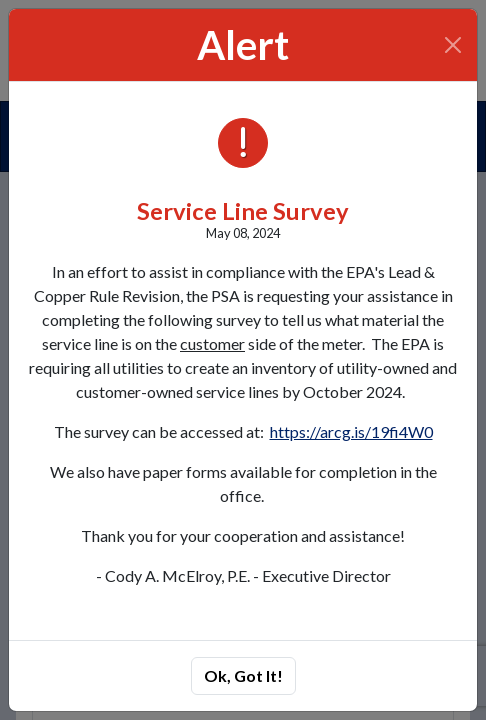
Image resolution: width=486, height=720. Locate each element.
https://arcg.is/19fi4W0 (351, 431)
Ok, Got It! (243, 675)
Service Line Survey (243, 211)
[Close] (453, 45)
